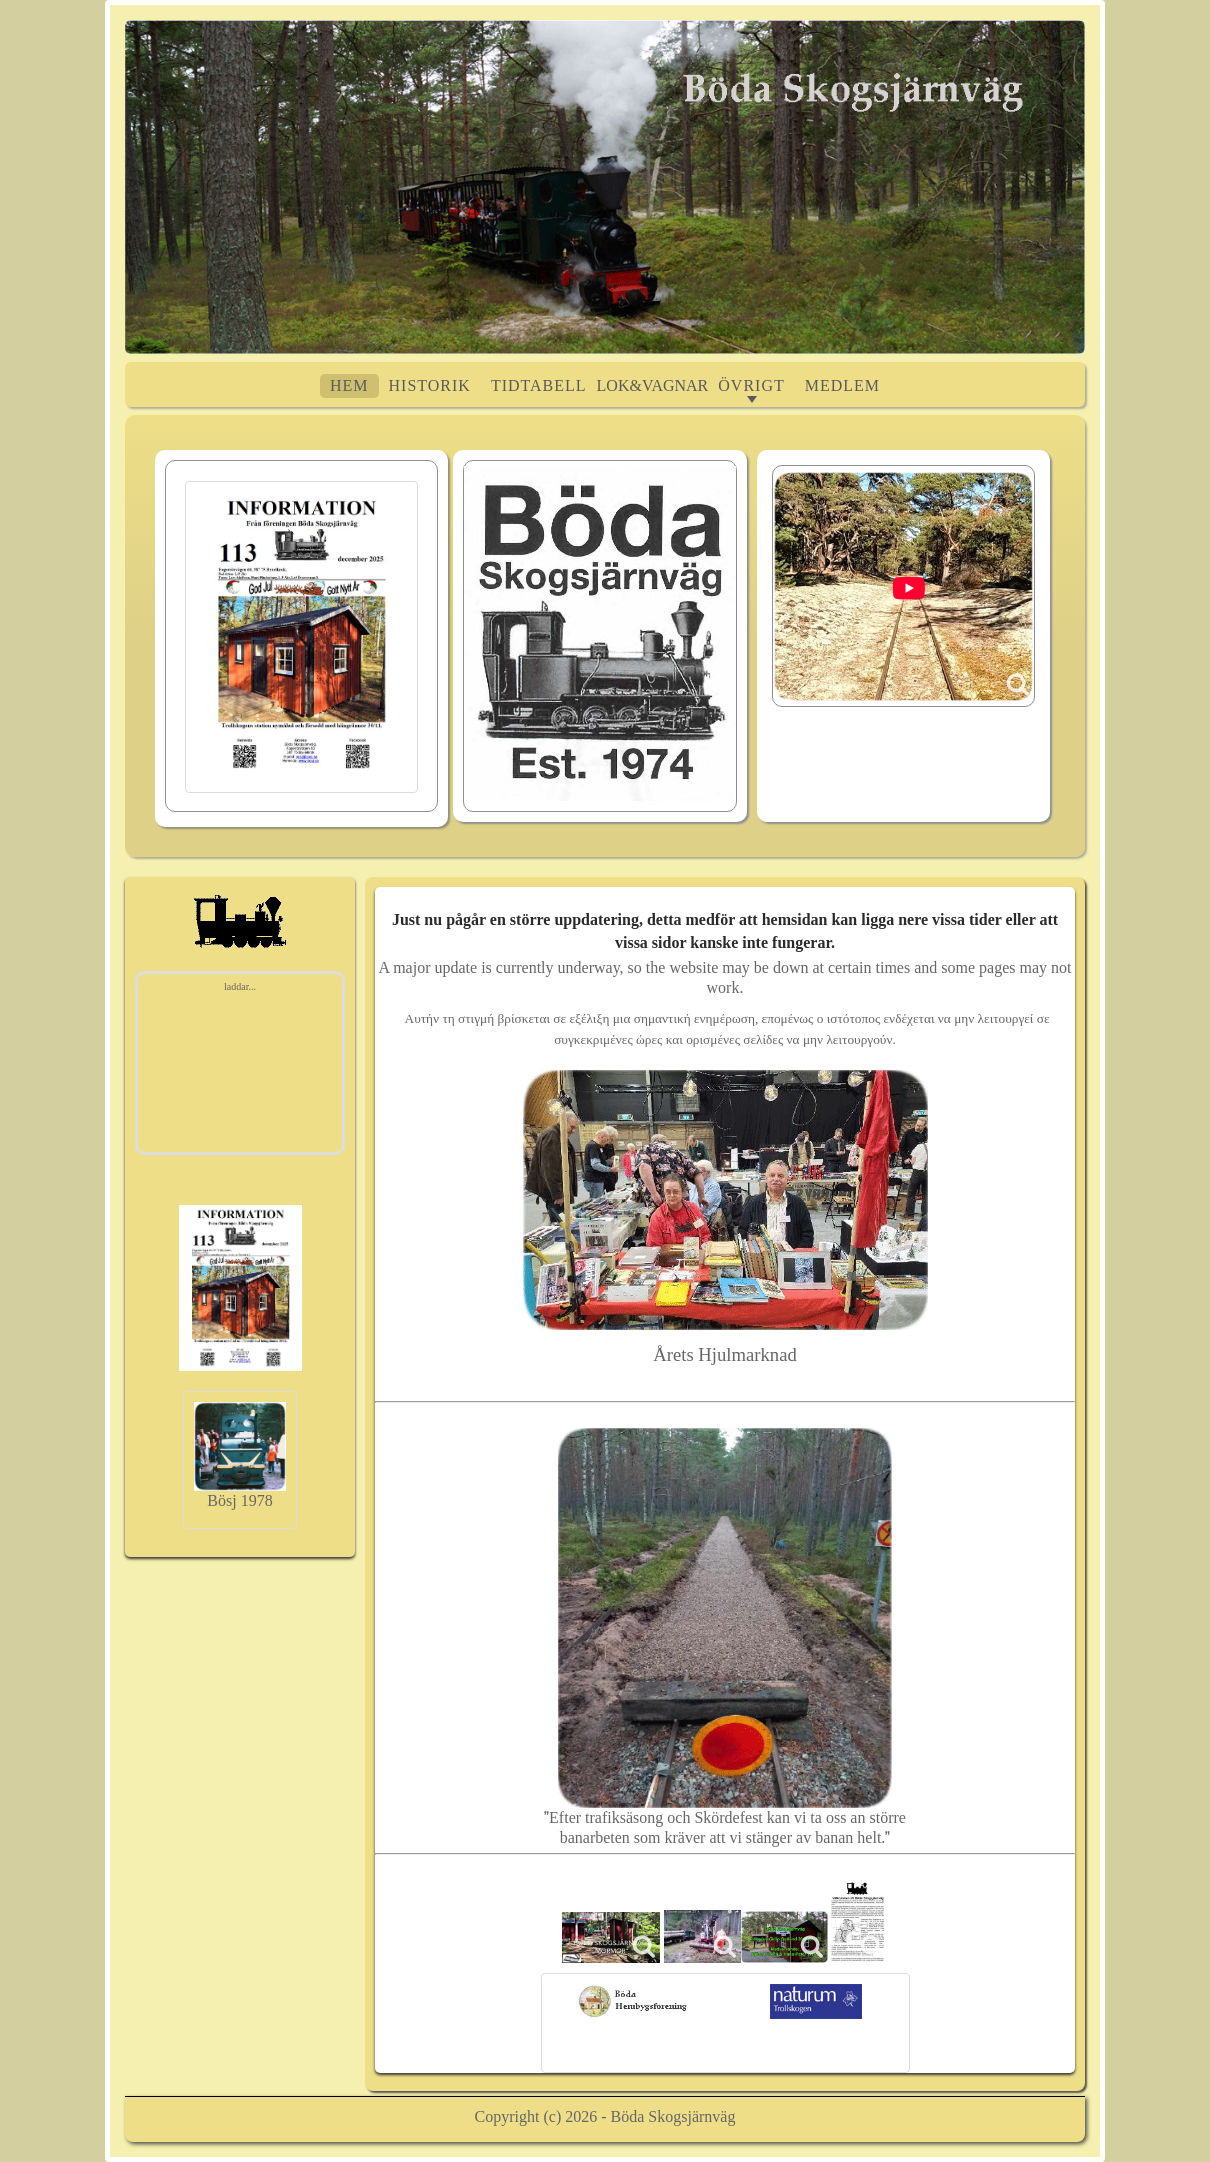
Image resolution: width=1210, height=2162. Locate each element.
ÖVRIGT (751, 385)
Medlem (842, 385)
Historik (430, 385)
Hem (349, 385)
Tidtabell (539, 385)
